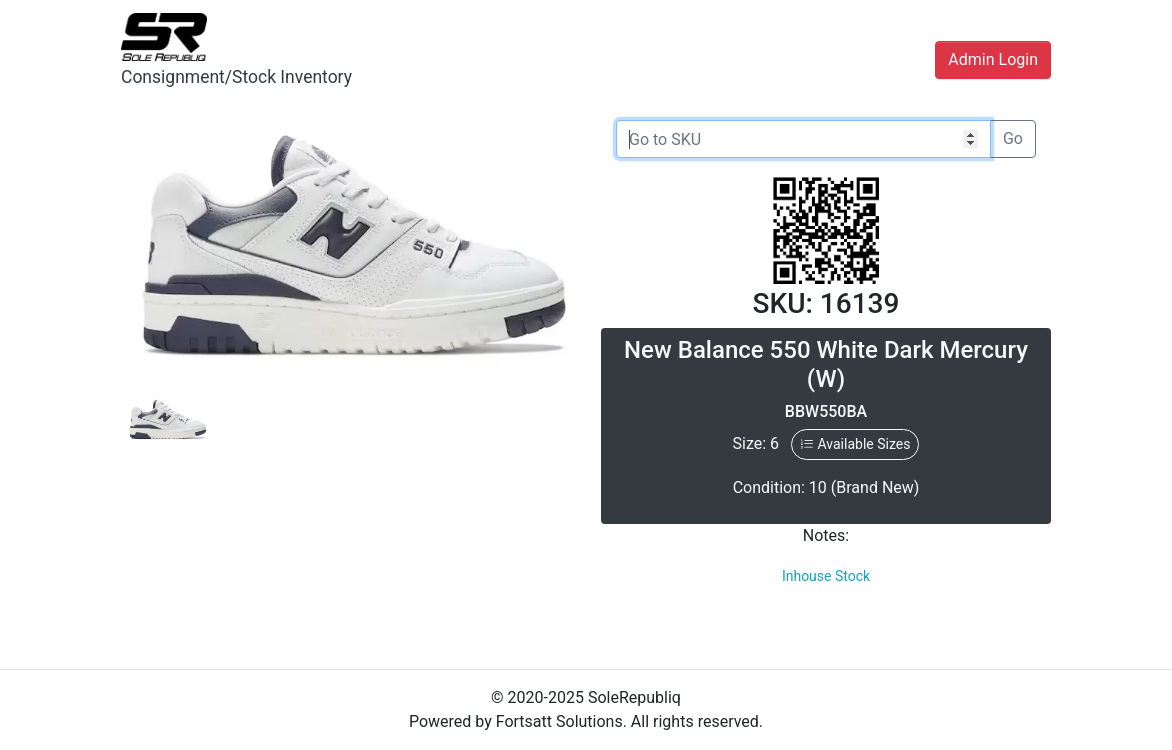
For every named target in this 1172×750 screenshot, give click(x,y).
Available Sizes (855, 444)
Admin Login (993, 59)
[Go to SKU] (803, 139)
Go (1013, 138)
